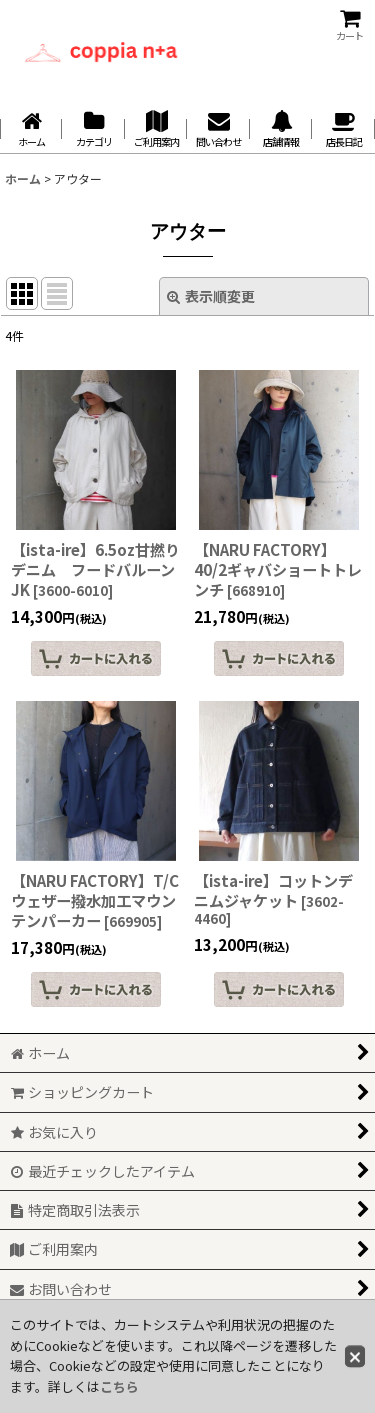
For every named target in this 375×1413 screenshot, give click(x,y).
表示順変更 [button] (211, 296)
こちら (119, 1386)
